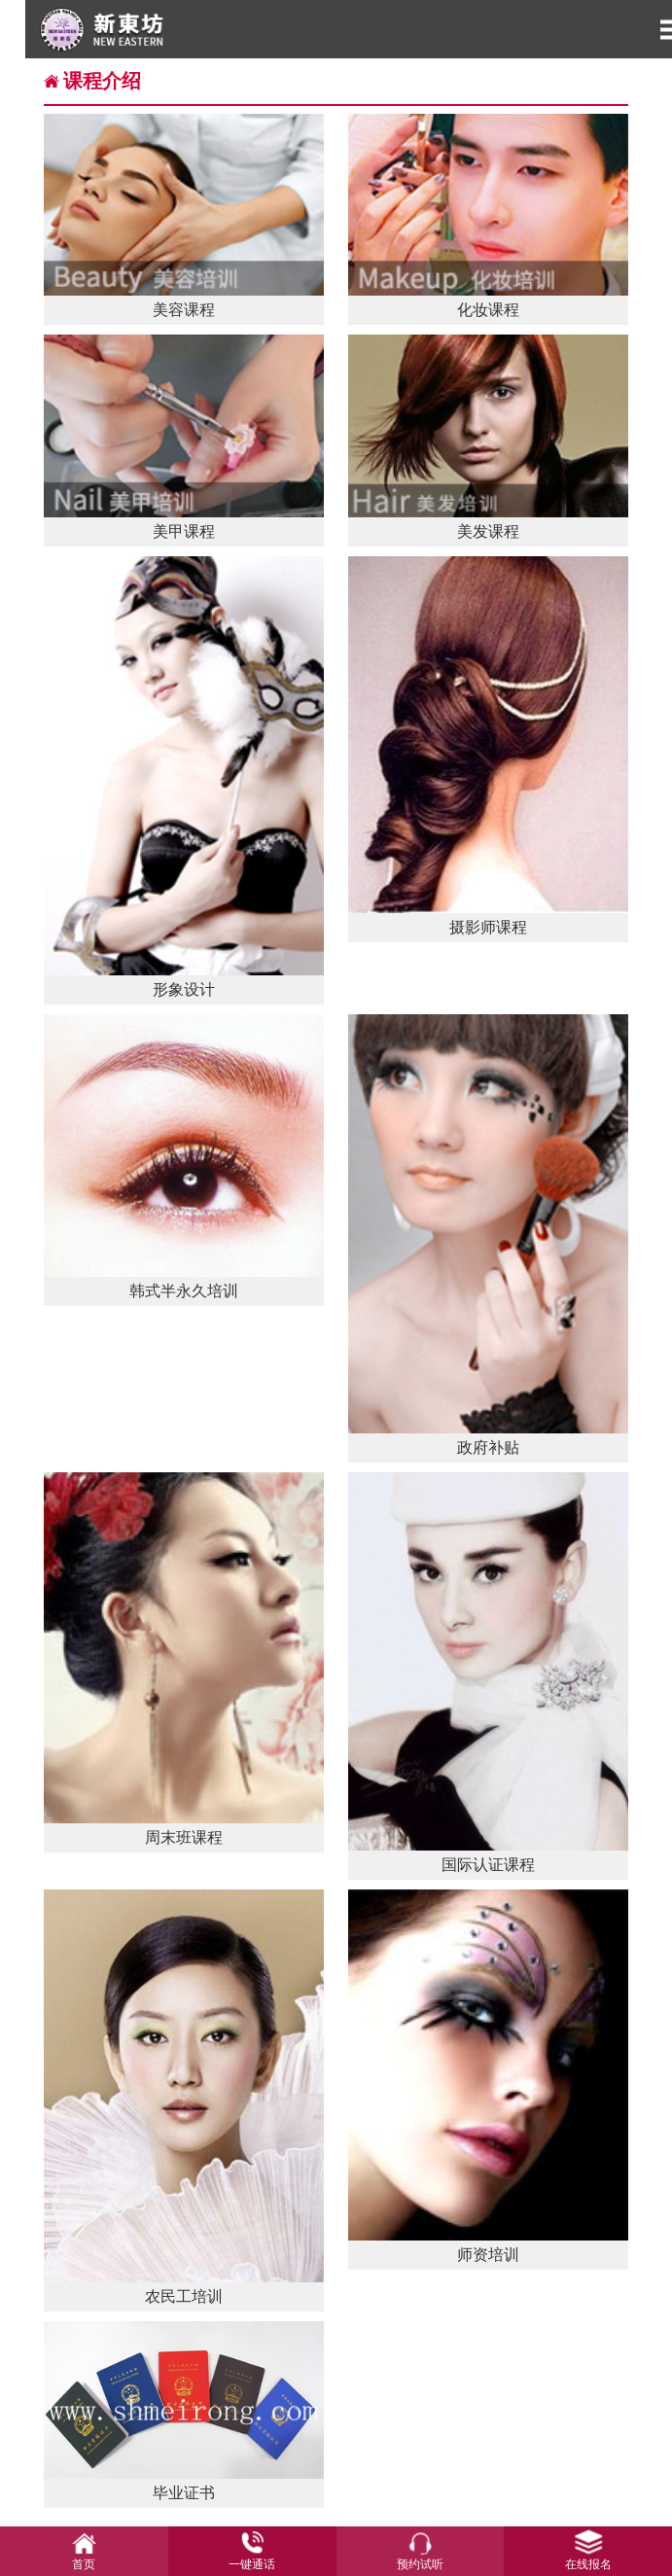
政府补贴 (488, 1235)
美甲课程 (184, 437)
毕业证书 (184, 2411)
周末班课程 (184, 1659)
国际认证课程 (488, 1672)
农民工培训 (184, 2097)
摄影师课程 (488, 746)
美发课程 (488, 437)
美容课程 (184, 216)
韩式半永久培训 (184, 1156)
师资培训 (488, 2076)
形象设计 (184, 777)
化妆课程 (488, 216)
